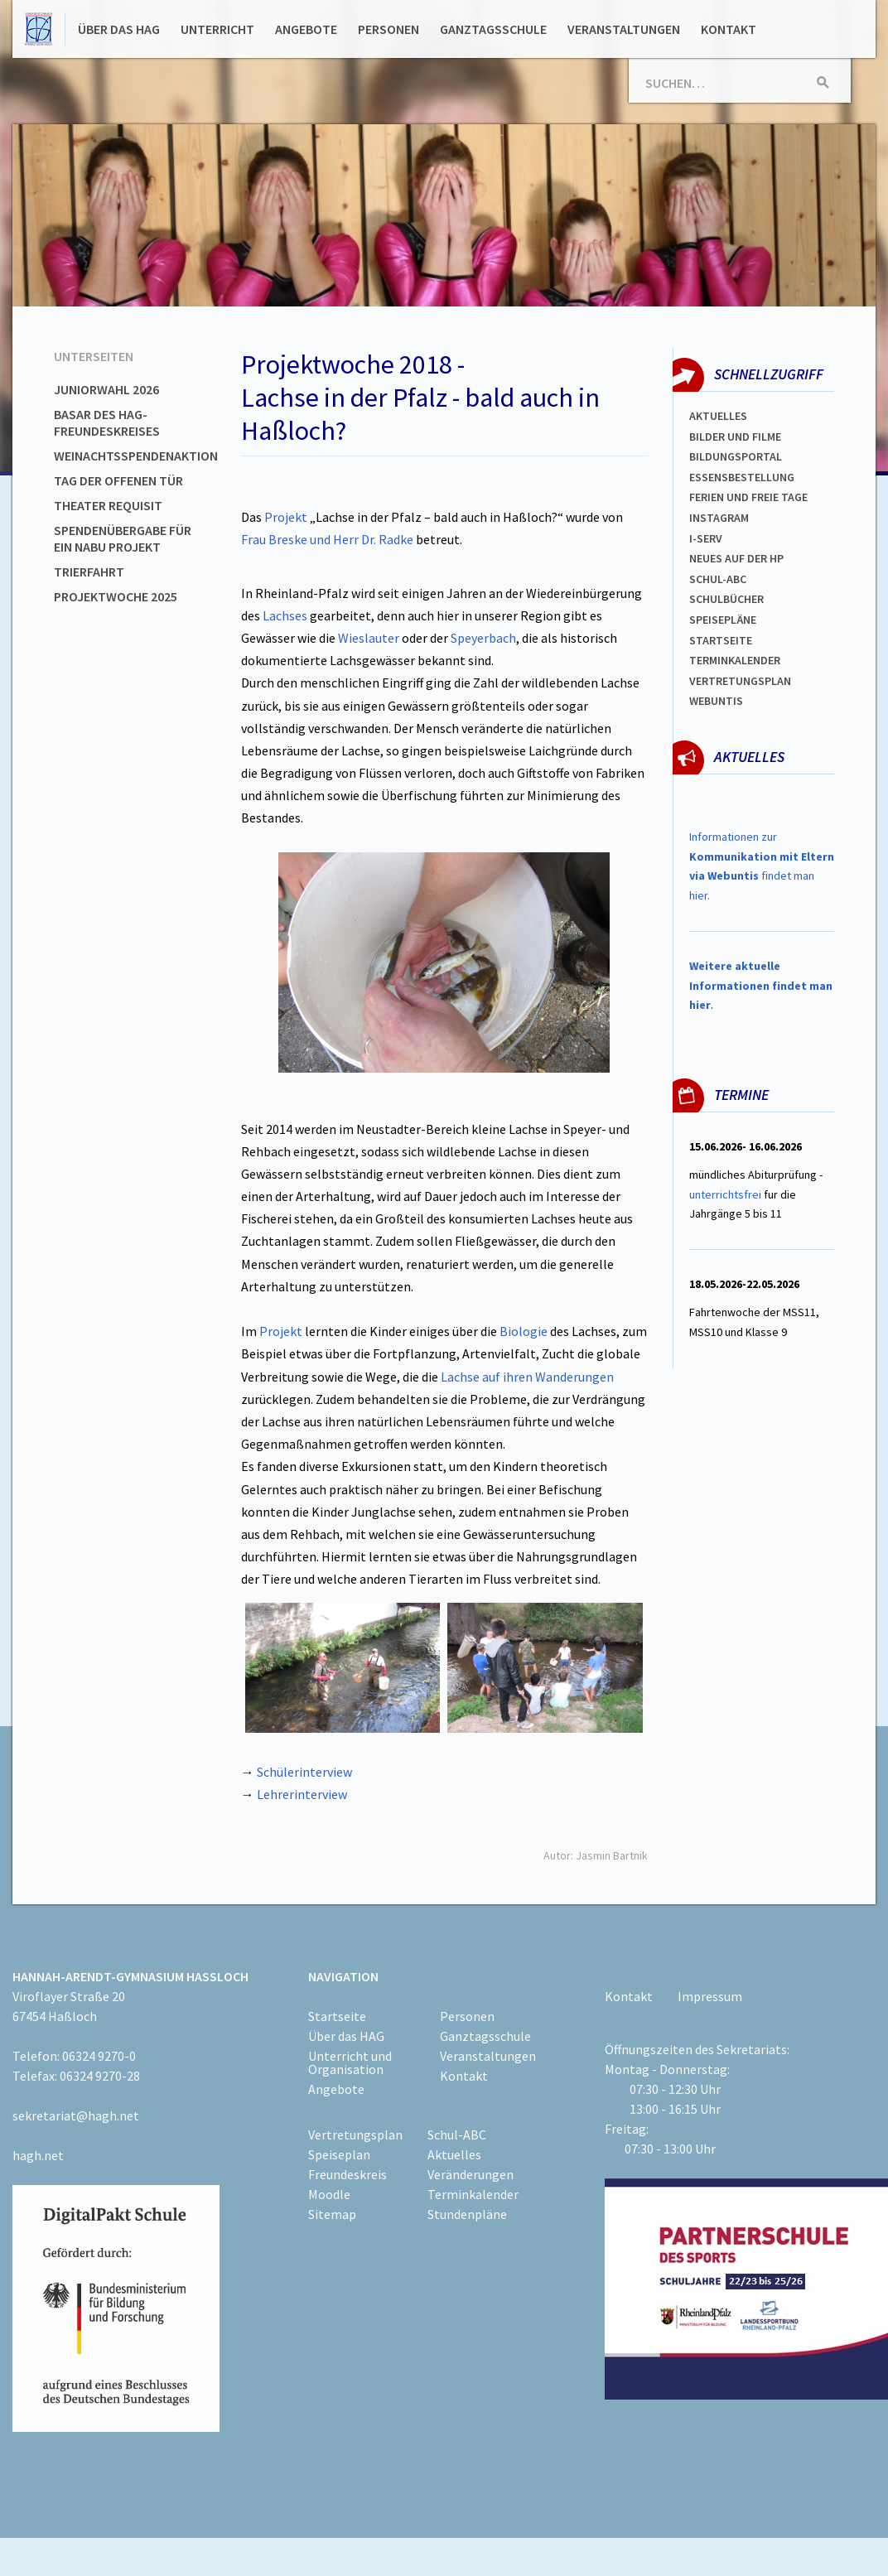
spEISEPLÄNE (722, 619)
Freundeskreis (347, 2174)
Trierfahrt (89, 571)
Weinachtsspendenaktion (136, 455)
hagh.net (38, 2155)
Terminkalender (734, 660)
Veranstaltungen (623, 29)
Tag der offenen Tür (118, 480)
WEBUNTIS (716, 700)
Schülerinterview (304, 1771)
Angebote (306, 29)
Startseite (720, 640)
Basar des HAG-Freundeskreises (107, 422)
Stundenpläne (467, 2214)
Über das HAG (119, 29)
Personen (388, 29)
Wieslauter (368, 638)
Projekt (285, 517)
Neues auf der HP (736, 558)
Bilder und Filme (735, 436)
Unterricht (217, 29)
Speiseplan (339, 2154)
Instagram (719, 517)
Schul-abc (717, 579)
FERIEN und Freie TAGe (748, 497)
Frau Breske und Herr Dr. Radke (327, 539)
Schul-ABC (456, 2134)
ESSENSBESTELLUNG (741, 477)
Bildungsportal (735, 456)
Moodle (329, 2194)
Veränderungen (470, 2174)
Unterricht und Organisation (350, 2062)
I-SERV (705, 538)
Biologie (523, 1331)
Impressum (710, 1996)
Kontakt (728, 29)
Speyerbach (483, 638)
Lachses (285, 615)
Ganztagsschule (493, 29)
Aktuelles (718, 415)
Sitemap (332, 2214)
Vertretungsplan (740, 680)
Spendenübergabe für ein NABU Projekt (122, 538)
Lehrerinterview (302, 1794)
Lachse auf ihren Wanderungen (527, 1376)
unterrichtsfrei (725, 1194)
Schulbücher (726, 598)
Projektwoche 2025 (115, 596)
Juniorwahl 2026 (106, 389)
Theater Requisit (108, 505)
